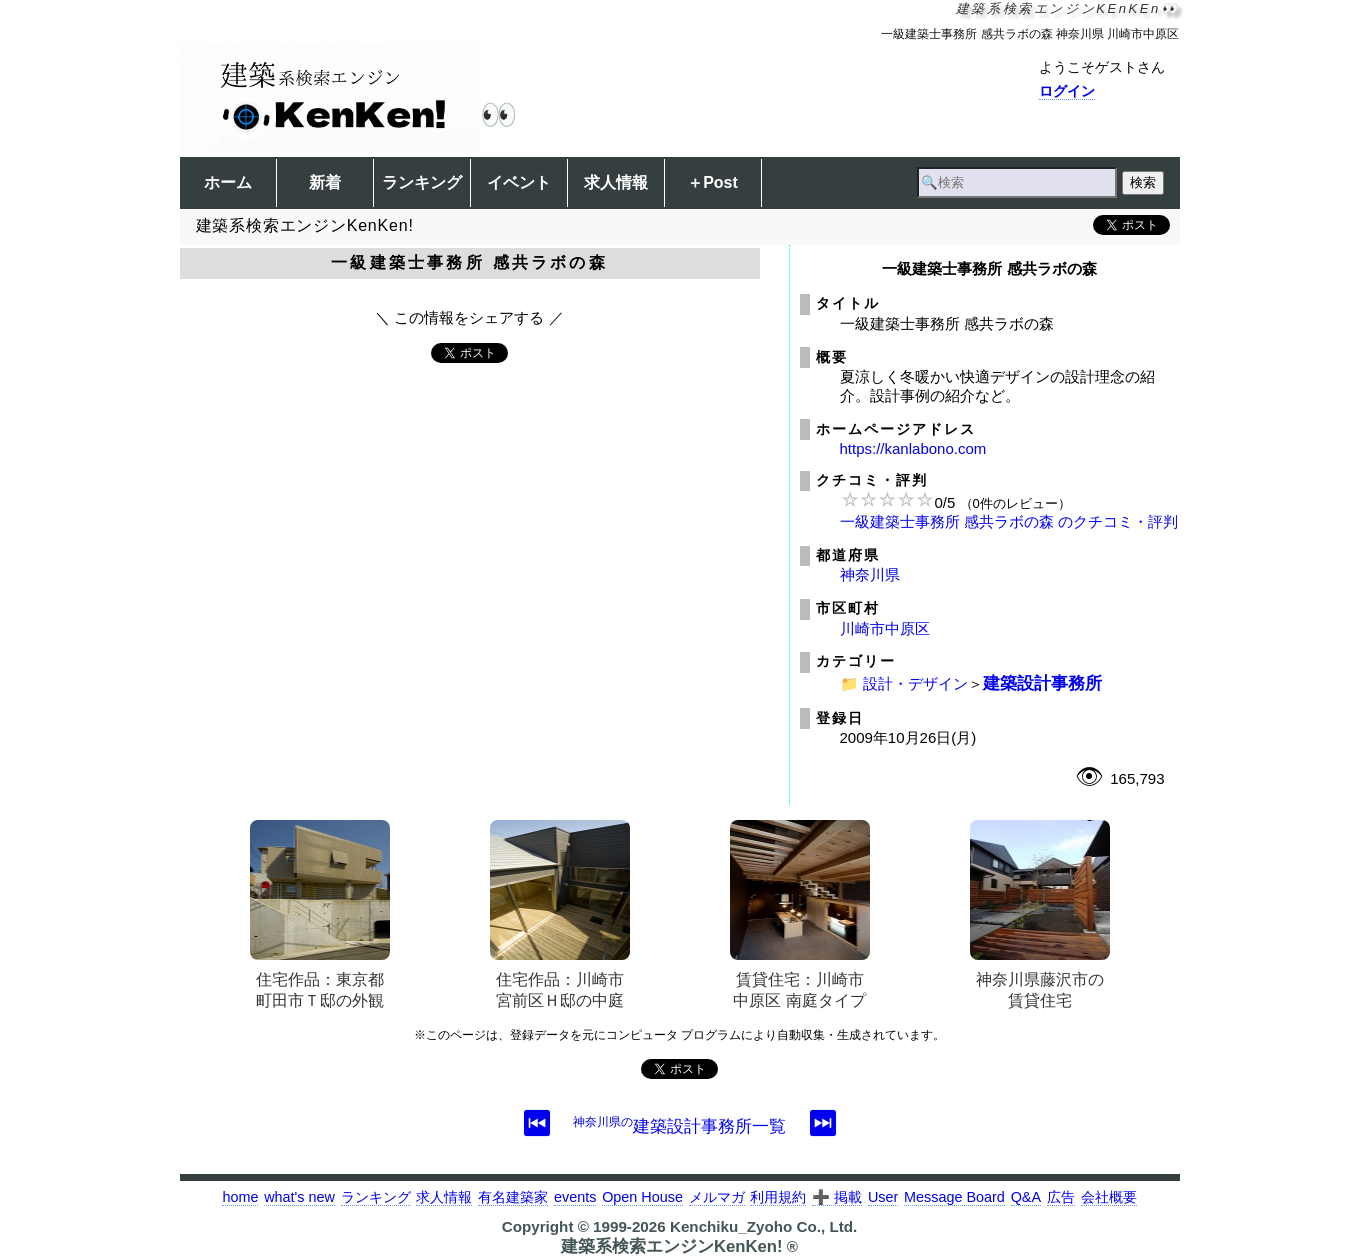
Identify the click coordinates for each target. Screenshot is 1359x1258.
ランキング (422, 182)
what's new (299, 1197)
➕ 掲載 (837, 1197)
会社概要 (1109, 1197)
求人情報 (616, 182)
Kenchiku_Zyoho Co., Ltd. (763, 1226)
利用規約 (778, 1197)
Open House (642, 1197)
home (240, 1197)
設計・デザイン (915, 683)
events (575, 1197)
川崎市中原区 (885, 628)
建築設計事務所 (1042, 683)
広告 (1061, 1197)
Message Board (954, 1197)
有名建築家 (513, 1197)
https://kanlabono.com (913, 448)
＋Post (712, 182)
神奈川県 (870, 574)
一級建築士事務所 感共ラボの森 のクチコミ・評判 (1009, 521)
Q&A (1026, 1197)
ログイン (1067, 91)
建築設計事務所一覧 (679, 1126)
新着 (325, 182)
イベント (519, 182)
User (883, 1197)
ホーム (228, 182)
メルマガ (717, 1197)
